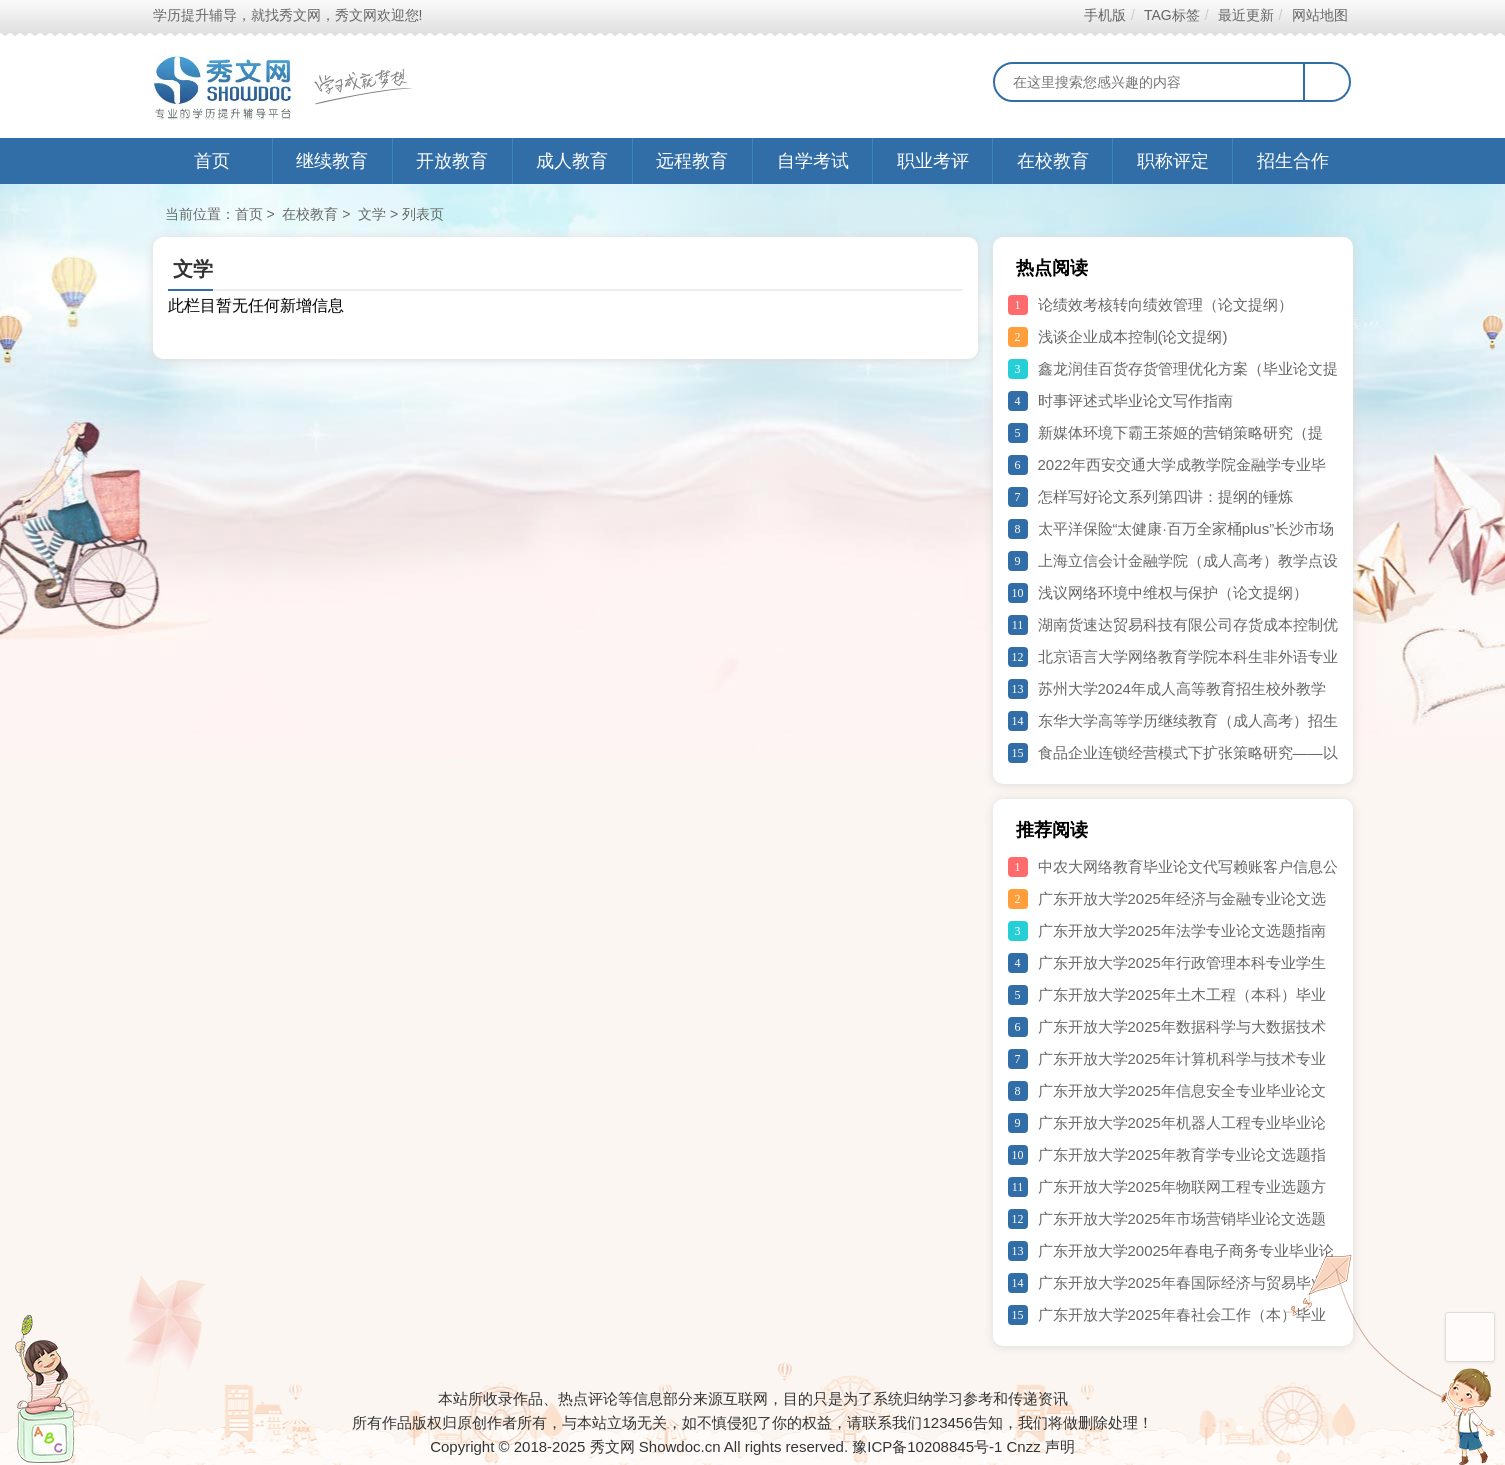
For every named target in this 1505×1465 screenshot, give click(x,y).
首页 (212, 161)
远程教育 (692, 161)
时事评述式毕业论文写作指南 (1135, 400)
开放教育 (452, 161)
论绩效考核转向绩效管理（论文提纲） (1165, 304)
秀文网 (612, 1446)
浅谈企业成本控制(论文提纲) (1133, 336)
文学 (372, 214)
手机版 (1104, 15)
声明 (1060, 1446)
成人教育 (572, 161)
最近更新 (1245, 15)
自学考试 (813, 161)
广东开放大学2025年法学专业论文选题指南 (1182, 930)
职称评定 (1173, 161)
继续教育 (332, 161)
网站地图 (1319, 15)
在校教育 (1053, 161)
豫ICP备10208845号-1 (927, 1446)
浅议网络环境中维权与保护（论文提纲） (1173, 592)
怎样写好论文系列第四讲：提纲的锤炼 (1165, 496)
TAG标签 (1171, 15)
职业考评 (933, 161)
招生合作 (1293, 161)
